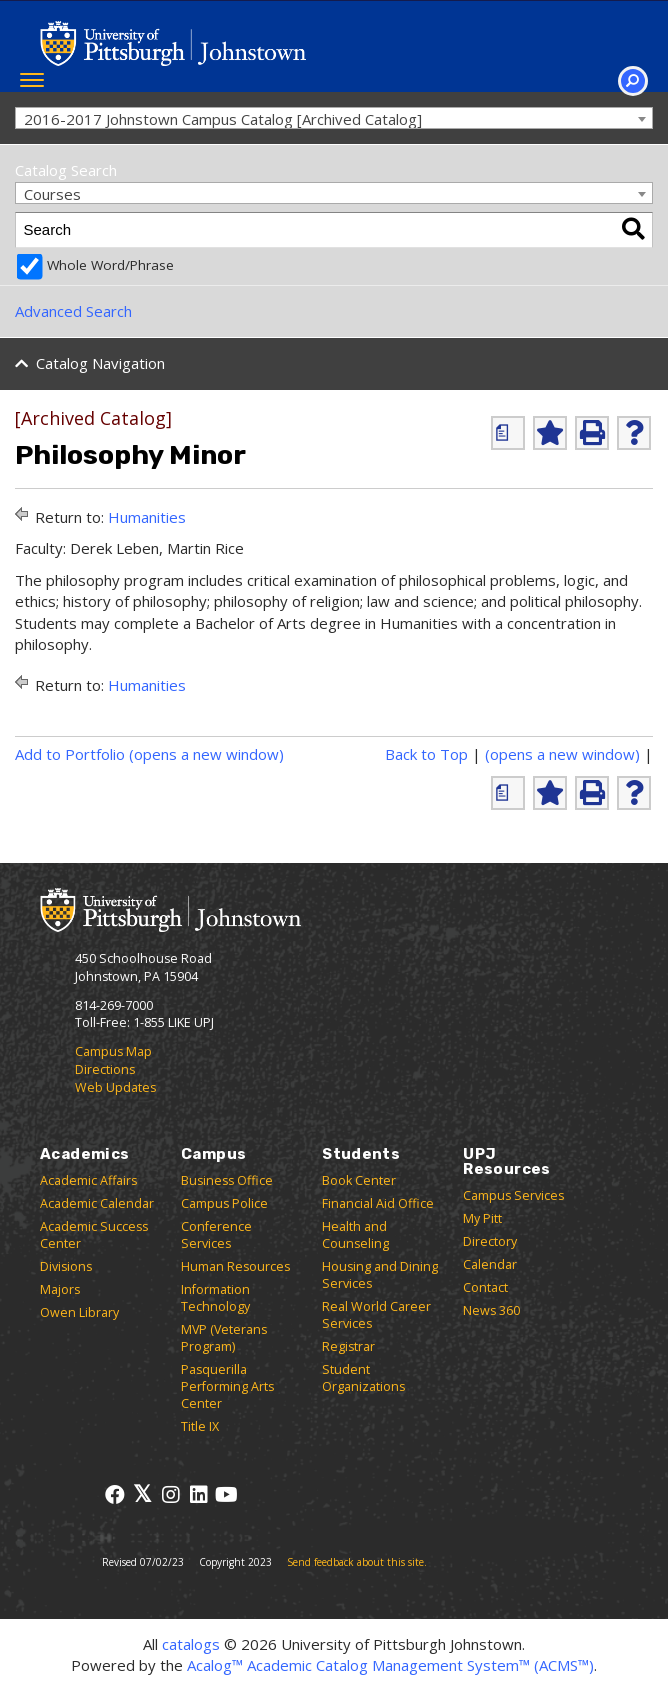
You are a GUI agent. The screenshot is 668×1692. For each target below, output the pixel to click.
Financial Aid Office (378, 1203)
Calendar (490, 1264)
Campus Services (513, 1195)
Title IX (200, 1426)
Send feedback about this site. (357, 1562)
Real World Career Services (376, 1315)
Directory (490, 1241)
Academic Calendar (97, 1203)
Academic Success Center (94, 1235)
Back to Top (426, 754)
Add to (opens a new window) (149, 754)
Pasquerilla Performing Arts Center (227, 1386)
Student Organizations (363, 1378)
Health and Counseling (355, 1235)
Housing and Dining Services (380, 1275)
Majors (60, 1289)
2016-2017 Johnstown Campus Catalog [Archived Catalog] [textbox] (223, 119)
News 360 (491, 1310)
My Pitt (482, 1218)
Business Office (227, 1180)
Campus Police (224, 1203)
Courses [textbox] (52, 194)
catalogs (191, 1644)
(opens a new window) (562, 754)
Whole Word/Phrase (110, 265)
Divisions (66, 1266)
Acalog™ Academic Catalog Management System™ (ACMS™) (390, 1665)
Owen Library (79, 1312)
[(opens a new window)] (508, 433)
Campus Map (113, 1051)
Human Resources (235, 1266)
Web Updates (115, 1087)
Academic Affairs (88, 1180)
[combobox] (334, 118)
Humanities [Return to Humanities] (147, 517)
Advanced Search (73, 311)
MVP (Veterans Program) (224, 1338)
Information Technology (215, 1298)
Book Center (359, 1180)
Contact (485, 1287)
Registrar (348, 1346)
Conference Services (216, 1235)
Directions (105, 1069)
